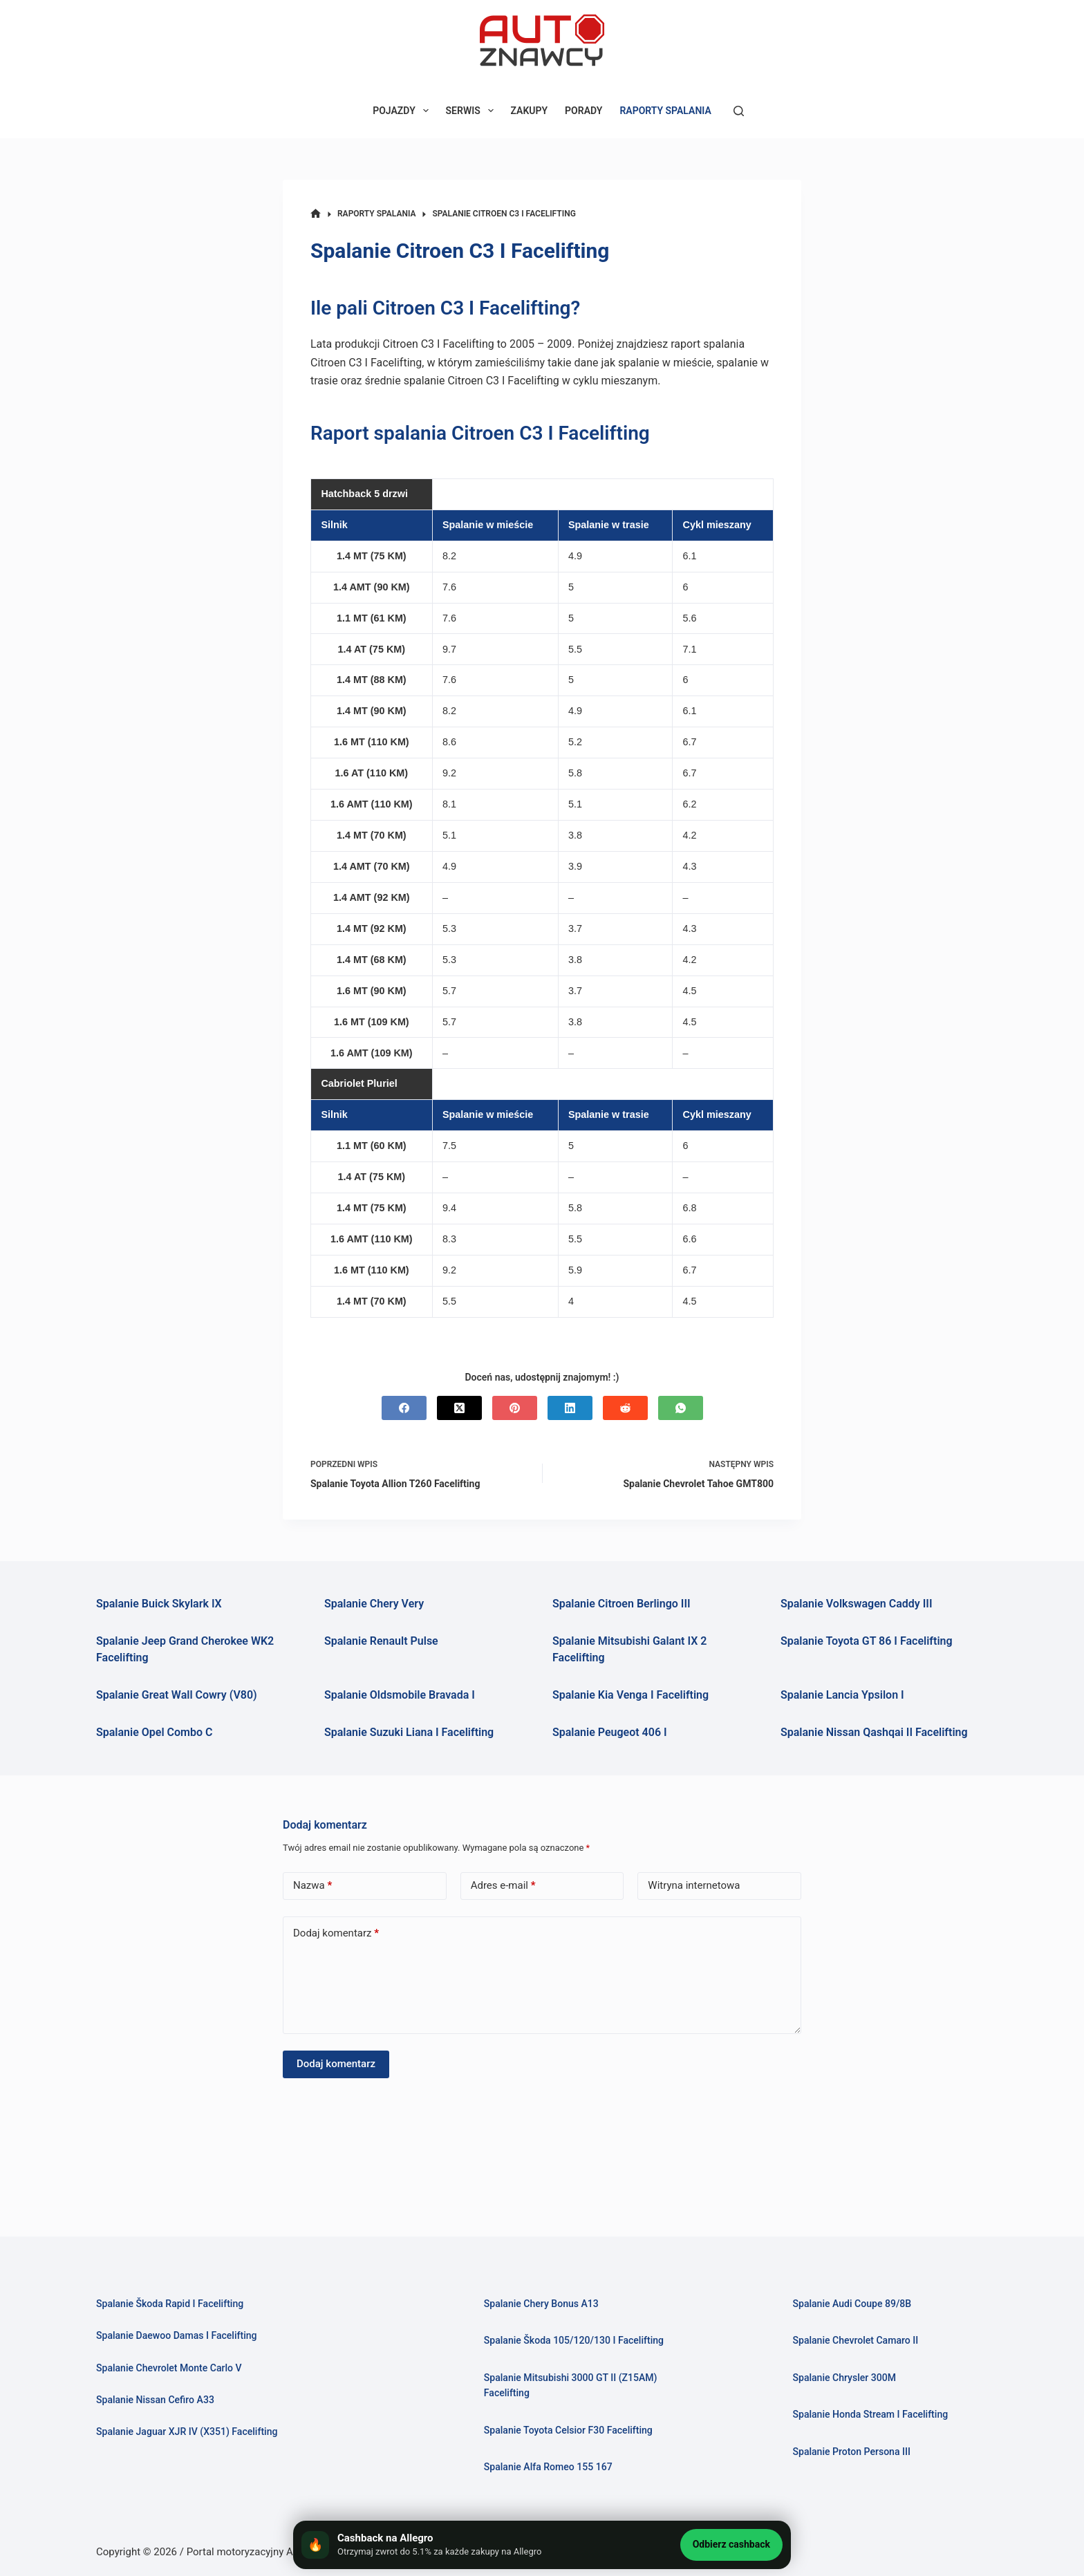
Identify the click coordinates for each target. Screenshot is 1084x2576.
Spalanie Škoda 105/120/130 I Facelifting (579, 2340)
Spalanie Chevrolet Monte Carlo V (173, 2368)
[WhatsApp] (680, 1408)
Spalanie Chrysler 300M (847, 2377)
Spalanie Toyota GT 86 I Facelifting (867, 1641)
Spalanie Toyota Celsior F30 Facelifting (574, 2430)
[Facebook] (404, 1408)
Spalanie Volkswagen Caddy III (857, 1603)
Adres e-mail (503, 1885)
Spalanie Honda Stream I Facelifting (874, 2414)
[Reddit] (625, 1408)
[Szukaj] (738, 111)
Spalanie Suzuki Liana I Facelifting (409, 1732)
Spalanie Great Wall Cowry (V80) (176, 1694)
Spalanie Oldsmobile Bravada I (399, 1694)
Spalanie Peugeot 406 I (609, 1732)
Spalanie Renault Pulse (381, 1641)
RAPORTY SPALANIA (665, 110)
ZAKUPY (529, 110)
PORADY (583, 110)
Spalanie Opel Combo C (154, 1732)
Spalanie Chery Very (374, 1603)
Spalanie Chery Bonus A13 (545, 2303)
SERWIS (472, 110)
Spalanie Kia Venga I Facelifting (630, 1694)
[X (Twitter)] (459, 1408)
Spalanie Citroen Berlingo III (621, 1603)
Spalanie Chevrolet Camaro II (859, 2340)
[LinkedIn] (570, 1408)
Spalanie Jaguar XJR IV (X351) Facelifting (193, 2431)
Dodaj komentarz (336, 1933)
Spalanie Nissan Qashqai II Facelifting (874, 1732)
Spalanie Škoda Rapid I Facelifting (174, 2303)
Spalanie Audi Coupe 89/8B (855, 2303)
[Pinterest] (514, 1408)
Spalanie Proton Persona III (855, 2451)
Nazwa (312, 1885)
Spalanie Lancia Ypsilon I (842, 1694)
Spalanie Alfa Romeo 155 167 (552, 2467)
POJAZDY (403, 110)
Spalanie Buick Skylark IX (159, 1603)
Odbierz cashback (731, 2544)
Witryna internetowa (694, 1885)
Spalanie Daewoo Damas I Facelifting (182, 2335)
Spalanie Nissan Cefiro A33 (159, 2399)
